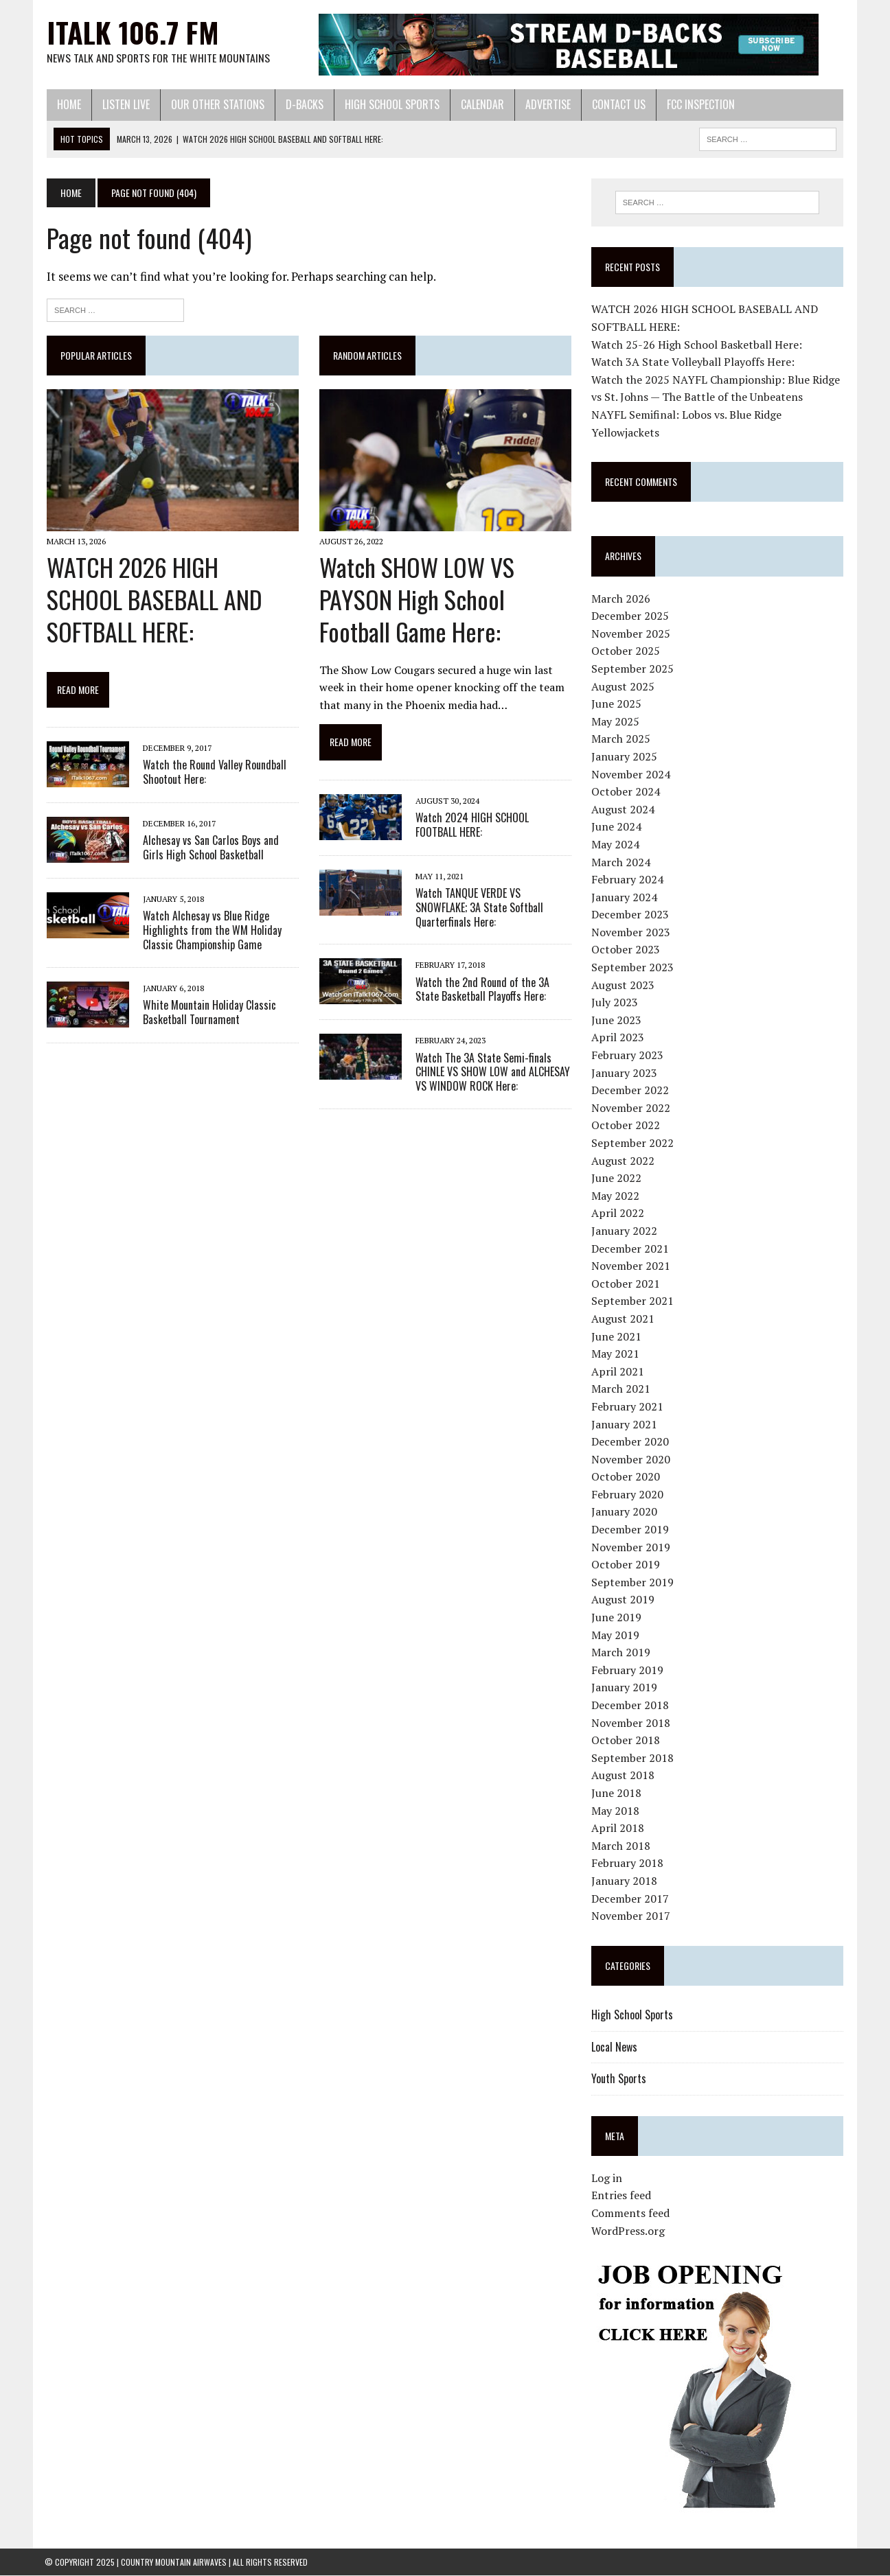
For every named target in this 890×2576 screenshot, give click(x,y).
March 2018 (621, 1845)
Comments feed (631, 2212)
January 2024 (625, 897)
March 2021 (621, 1389)
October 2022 (626, 1125)
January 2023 (625, 1072)
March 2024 (621, 862)
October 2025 (626, 651)
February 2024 (628, 879)
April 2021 (618, 1371)
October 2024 (626, 791)
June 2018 (617, 1792)
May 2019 (616, 1635)
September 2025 (633, 668)
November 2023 (631, 932)
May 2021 (616, 1353)
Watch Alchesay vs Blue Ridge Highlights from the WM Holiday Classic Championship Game (210, 930)
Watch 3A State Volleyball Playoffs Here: (693, 361)
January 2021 (625, 1424)
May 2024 (616, 844)
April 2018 (618, 1827)
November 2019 (631, 1547)
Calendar (480, 104)
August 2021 (623, 1318)
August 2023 (623, 985)
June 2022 (617, 1177)
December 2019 (631, 1529)
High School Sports (390, 104)
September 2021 (633, 1301)
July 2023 (615, 1002)
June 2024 (617, 827)
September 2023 (633, 967)
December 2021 (631, 1248)
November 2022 (631, 1107)
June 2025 (617, 703)
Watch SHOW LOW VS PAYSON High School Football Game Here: (416, 599)
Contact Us (616, 104)
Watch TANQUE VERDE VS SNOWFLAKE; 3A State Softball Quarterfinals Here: (479, 908)
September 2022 (633, 1142)
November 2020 (631, 1459)
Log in (607, 2177)
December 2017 (631, 1898)
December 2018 (631, 1705)
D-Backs (302, 104)
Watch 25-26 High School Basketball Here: (697, 344)
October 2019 (626, 1564)
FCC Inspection (699, 104)
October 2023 (626, 950)
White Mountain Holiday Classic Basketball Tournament (207, 1012)
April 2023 (618, 1037)
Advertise (546, 104)
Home (67, 104)
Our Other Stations (215, 104)
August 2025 (623, 686)
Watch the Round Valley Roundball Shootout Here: (212, 772)
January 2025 (625, 756)
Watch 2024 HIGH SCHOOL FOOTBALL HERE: (493, 825)
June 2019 (617, 1617)
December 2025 (631, 615)
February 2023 (628, 1055)
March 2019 (621, 1652)
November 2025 (631, 633)
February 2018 (628, 1863)
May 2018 (616, 1810)
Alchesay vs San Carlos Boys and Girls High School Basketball (209, 848)
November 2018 (631, 1722)
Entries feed (622, 2195)
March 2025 (621, 739)
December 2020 (631, 1441)
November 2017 (631, 1915)
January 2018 (625, 1880)
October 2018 (626, 1740)
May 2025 (616, 721)
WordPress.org (628, 2230)
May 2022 (616, 1195)
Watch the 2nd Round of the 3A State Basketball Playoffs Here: (482, 990)
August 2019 (623, 1600)
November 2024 (631, 774)
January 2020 (625, 1512)
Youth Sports (619, 2078)
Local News (615, 2047)
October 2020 (626, 1477)
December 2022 (631, 1090)
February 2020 (628, 1494)
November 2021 (631, 1265)
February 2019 (628, 1670)
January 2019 (625, 1687)
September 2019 (633, 1582)
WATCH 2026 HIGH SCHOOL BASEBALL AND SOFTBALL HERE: (171, 599)
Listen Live (124, 104)
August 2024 (623, 809)
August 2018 (623, 1775)
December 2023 (631, 915)
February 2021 (628, 1406)
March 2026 (621, 598)
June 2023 (617, 1020)
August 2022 (623, 1160)
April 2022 (618, 1213)
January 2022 (625, 1230)
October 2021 (626, 1283)
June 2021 (617, 1336)
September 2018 (633, 1757)
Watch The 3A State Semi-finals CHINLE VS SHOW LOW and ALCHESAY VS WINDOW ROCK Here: (492, 1072)
